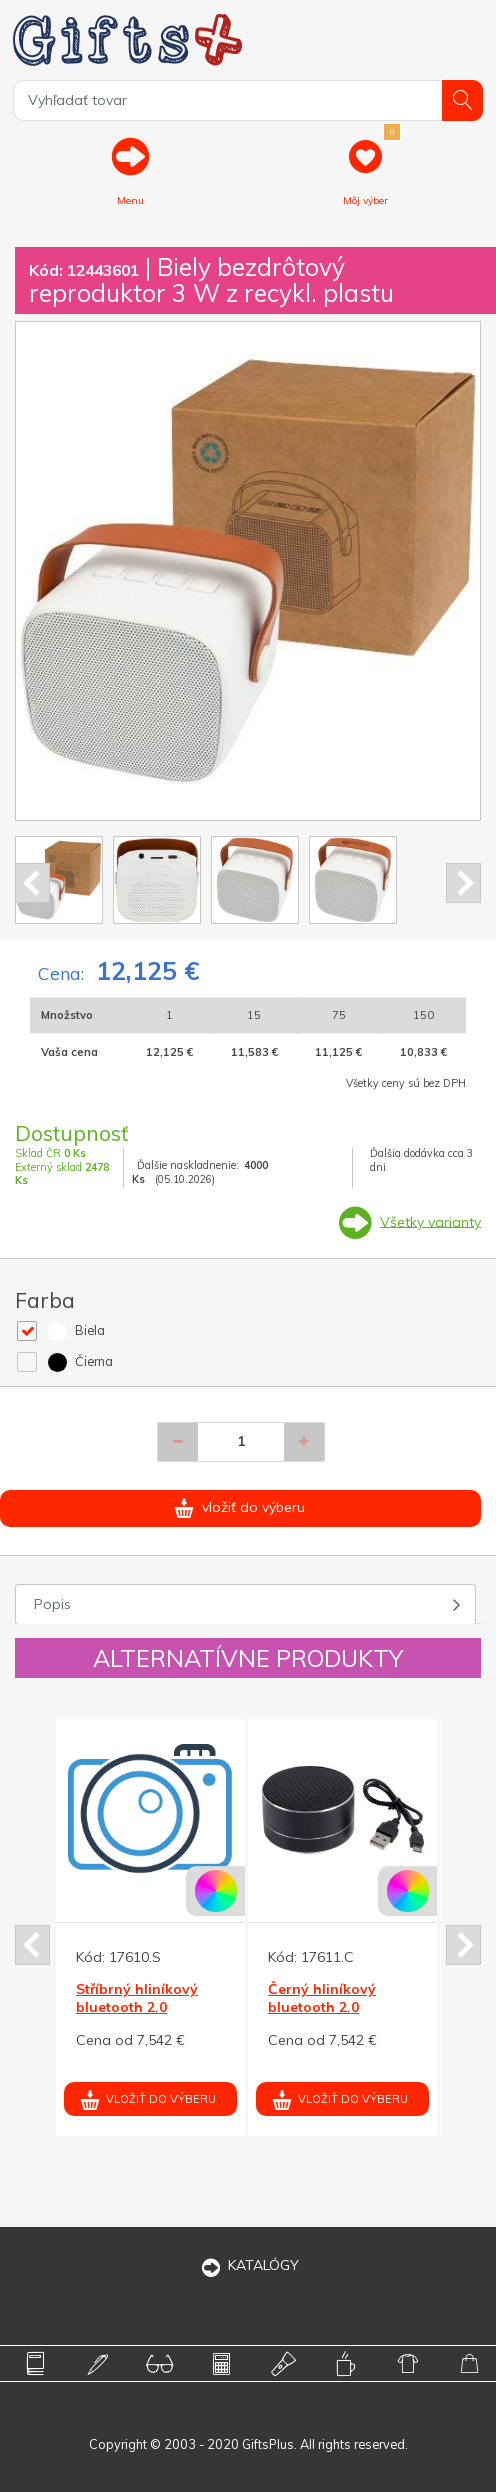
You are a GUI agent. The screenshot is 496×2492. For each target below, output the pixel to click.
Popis (52, 1604)
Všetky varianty (430, 1221)
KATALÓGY (248, 2265)
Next (463, 883)
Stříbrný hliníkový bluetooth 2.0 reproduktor (137, 2007)
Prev (32, 883)
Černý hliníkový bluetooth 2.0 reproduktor (322, 2007)
